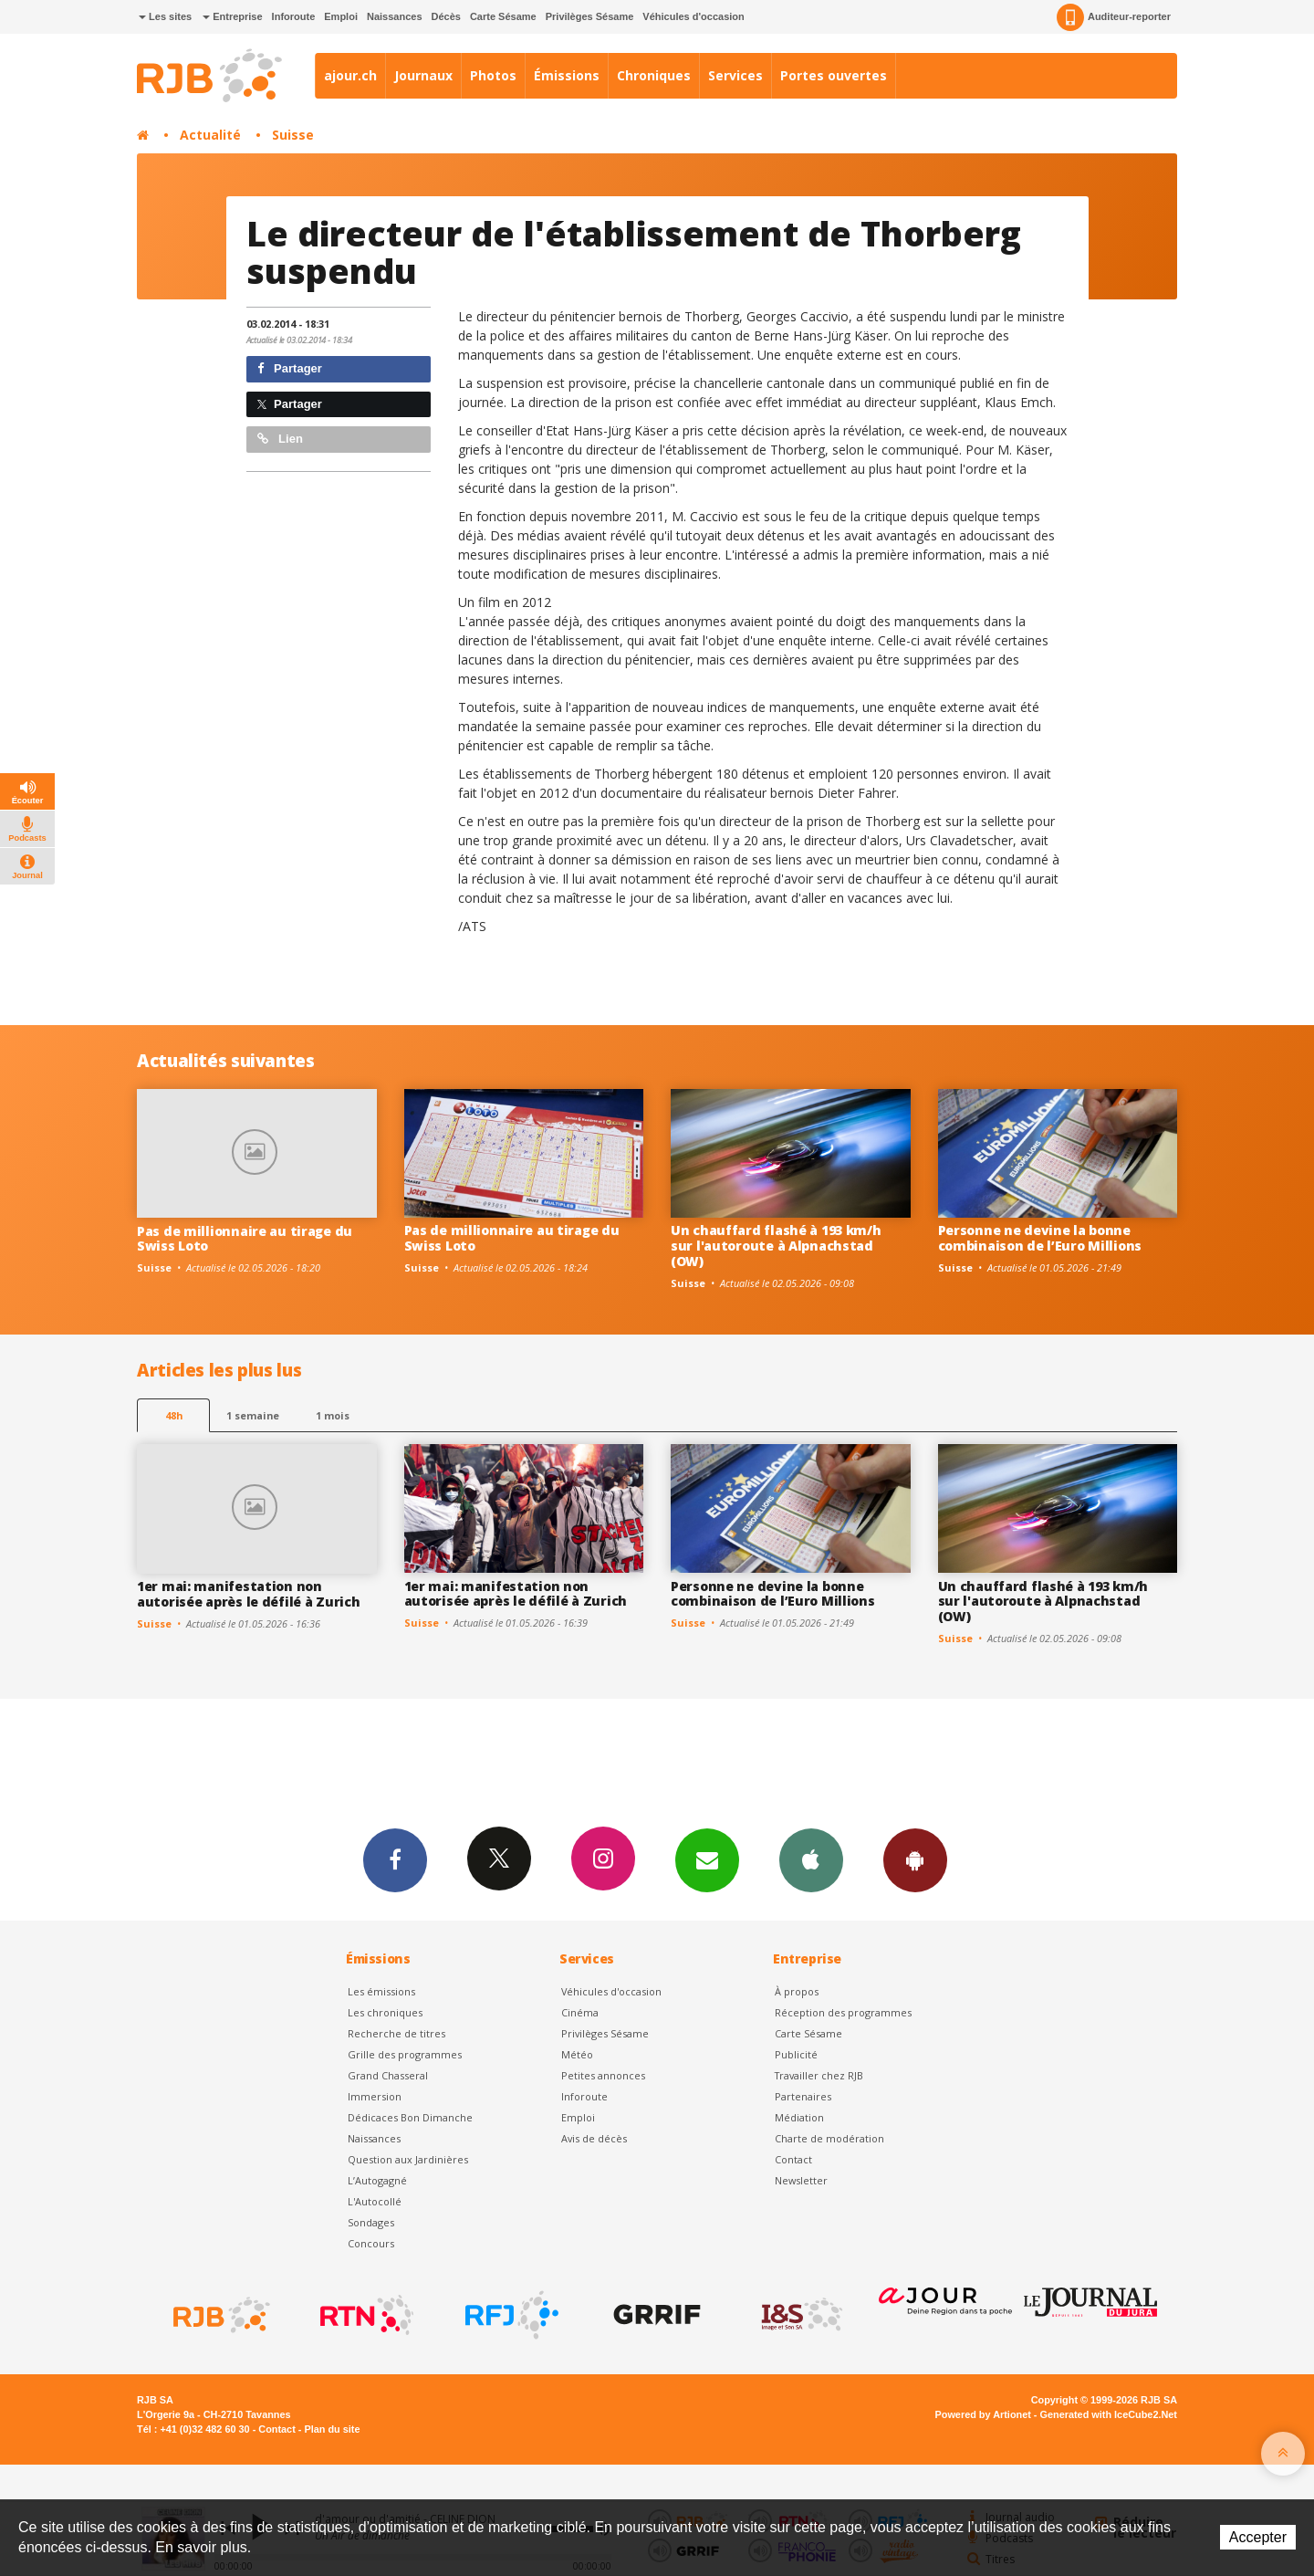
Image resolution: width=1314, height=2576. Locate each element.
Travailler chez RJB (819, 2075)
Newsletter (801, 2180)
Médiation (799, 2117)
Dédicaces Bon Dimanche (410, 2117)
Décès (446, 16)
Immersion (375, 2096)
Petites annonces (603, 2075)
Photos (493, 75)
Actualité (210, 134)
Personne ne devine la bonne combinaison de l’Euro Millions (1040, 1237)
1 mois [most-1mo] (332, 1415)
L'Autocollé (375, 2201)
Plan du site (332, 2429)
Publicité (796, 2054)
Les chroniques (385, 2012)
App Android (915, 1859)
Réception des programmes (843, 2012)
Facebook (395, 1859)
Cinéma (580, 2012)
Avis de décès (594, 2138)
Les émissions (381, 1991)
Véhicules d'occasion (693, 16)
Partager (289, 368)
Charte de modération (829, 2138)
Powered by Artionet (983, 2414)
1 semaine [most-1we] (252, 1415)
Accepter (1258, 2537)
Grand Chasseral (388, 2075)
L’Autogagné (377, 2180)
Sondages (371, 2222)
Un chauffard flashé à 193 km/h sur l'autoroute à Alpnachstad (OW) (776, 1245)
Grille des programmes (405, 2054)
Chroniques (654, 75)
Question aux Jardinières (408, 2159)
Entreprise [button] (232, 16)
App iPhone (811, 1859)
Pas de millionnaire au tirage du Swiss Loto (244, 1238)
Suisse (293, 134)
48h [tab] (173, 1415)
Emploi (341, 16)
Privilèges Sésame (590, 16)
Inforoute (294, 16)
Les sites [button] (165, 16)
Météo (577, 2054)
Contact (793, 2159)
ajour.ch (350, 75)
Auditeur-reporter (1114, 17)
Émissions (567, 75)
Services (735, 75)
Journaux (423, 75)
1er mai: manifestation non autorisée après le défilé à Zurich (248, 1593)
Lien (280, 438)
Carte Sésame (503, 16)
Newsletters (707, 1859)
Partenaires (803, 2096)
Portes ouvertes (833, 75)
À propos (797, 1991)
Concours (371, 2243)
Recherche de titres (396, 2033)
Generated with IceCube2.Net (1108, 2414)
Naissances (394, 16)
